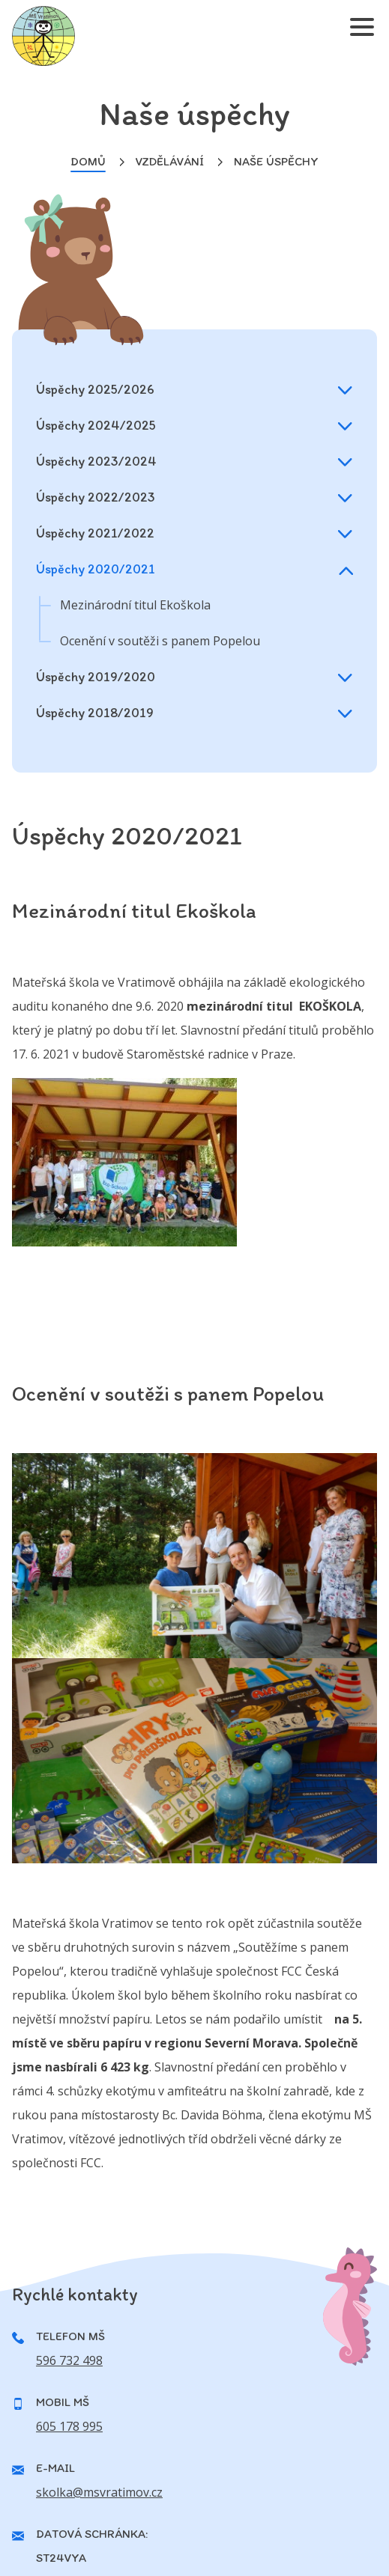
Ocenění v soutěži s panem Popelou (160, 641)
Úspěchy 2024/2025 (194, 425)
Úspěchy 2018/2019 (194, 712)
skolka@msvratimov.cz (99, 2492)
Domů (88, 161)
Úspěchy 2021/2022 (194, 533)
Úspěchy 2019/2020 (194, 677)
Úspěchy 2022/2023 (194, 497)
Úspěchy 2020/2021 (194, 569)
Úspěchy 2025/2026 (194, 389)
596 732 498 (69, 2360)
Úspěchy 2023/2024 (194, 461)
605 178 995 (69, 2426)
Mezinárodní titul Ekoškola (135, 605)
